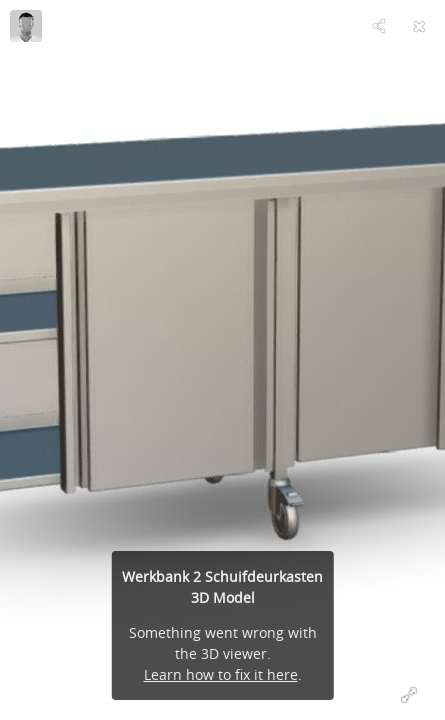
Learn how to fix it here (221, 674)
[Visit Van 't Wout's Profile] (26, 26)
